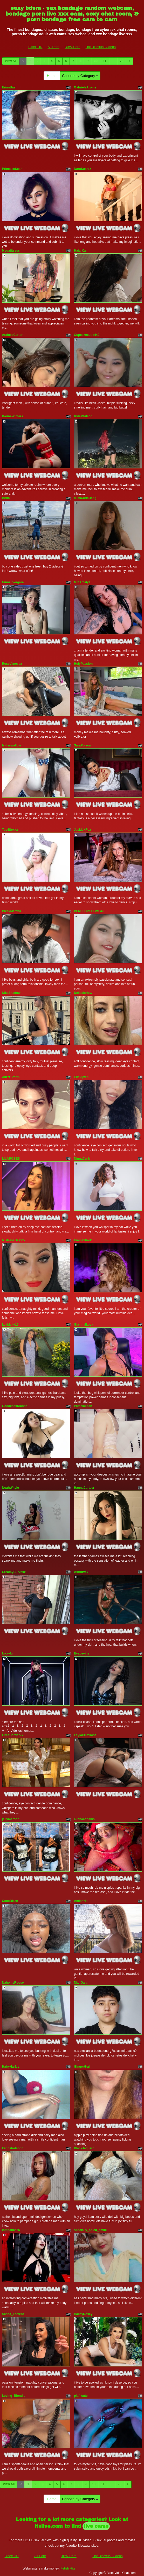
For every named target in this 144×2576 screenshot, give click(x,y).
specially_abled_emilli (90, 2230)
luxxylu (7, 1653)
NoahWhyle (10, 1488)
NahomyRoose (13, 1982)
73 (121, 61)
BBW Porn (72, 47)
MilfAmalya (82, 582)
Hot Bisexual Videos (101, 47)
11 (104, 61)
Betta (6, 498)
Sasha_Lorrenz (13, 2314)
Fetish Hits (67, 2568)
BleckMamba (11, 911)
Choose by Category (80, 76)
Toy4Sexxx (10, 830)
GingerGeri (82, 2066)
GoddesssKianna (15, 1406)
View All (11, 61)
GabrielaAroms (85, 87)
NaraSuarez (82, 169)
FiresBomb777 (13, 1735)
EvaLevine (81, 1653)
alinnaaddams (84, 1819)
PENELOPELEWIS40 (89, 911)
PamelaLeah (83, 1406)
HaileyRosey (83, 2314)
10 (95, 61)
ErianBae (9, 87)
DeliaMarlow (83, 993)
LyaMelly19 (10, 1324)
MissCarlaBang (85, 498)
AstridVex (81, 1572)
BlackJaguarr (84, 2148)
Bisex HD (35, 47)
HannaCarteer (84, 1488)
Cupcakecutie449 (86, 335)
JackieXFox (82, 830)
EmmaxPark (83, 1240)
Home (52, 76)
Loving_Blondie (13, 2396)
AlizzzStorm (11, 1077)
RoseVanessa (12, 664)
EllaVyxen (81, 1077)
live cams (96, 2526)
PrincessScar (12, 169)
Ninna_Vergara (13, 582)
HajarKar (80, 250)
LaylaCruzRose (85, 1735)
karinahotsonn (13, 2148)
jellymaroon (10, 1819)
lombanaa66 (11, 2230)
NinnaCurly (82, 1158)
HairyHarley (10, 2066)
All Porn (53, 47)
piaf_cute (81, 2396)
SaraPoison (82, 745)
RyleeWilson (83, 416)
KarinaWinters (12, 416)
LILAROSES (11, 1158)
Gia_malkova (83, 1324)
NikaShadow (11, 993)
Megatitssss (11, 250)
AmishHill (81, 1901)
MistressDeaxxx (14, 1240)
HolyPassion (83, 664)
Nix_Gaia (80, 1982)
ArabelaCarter (12, 335)
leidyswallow (11, 745)
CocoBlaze (10, 1901)
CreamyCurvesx (14, 1572)
